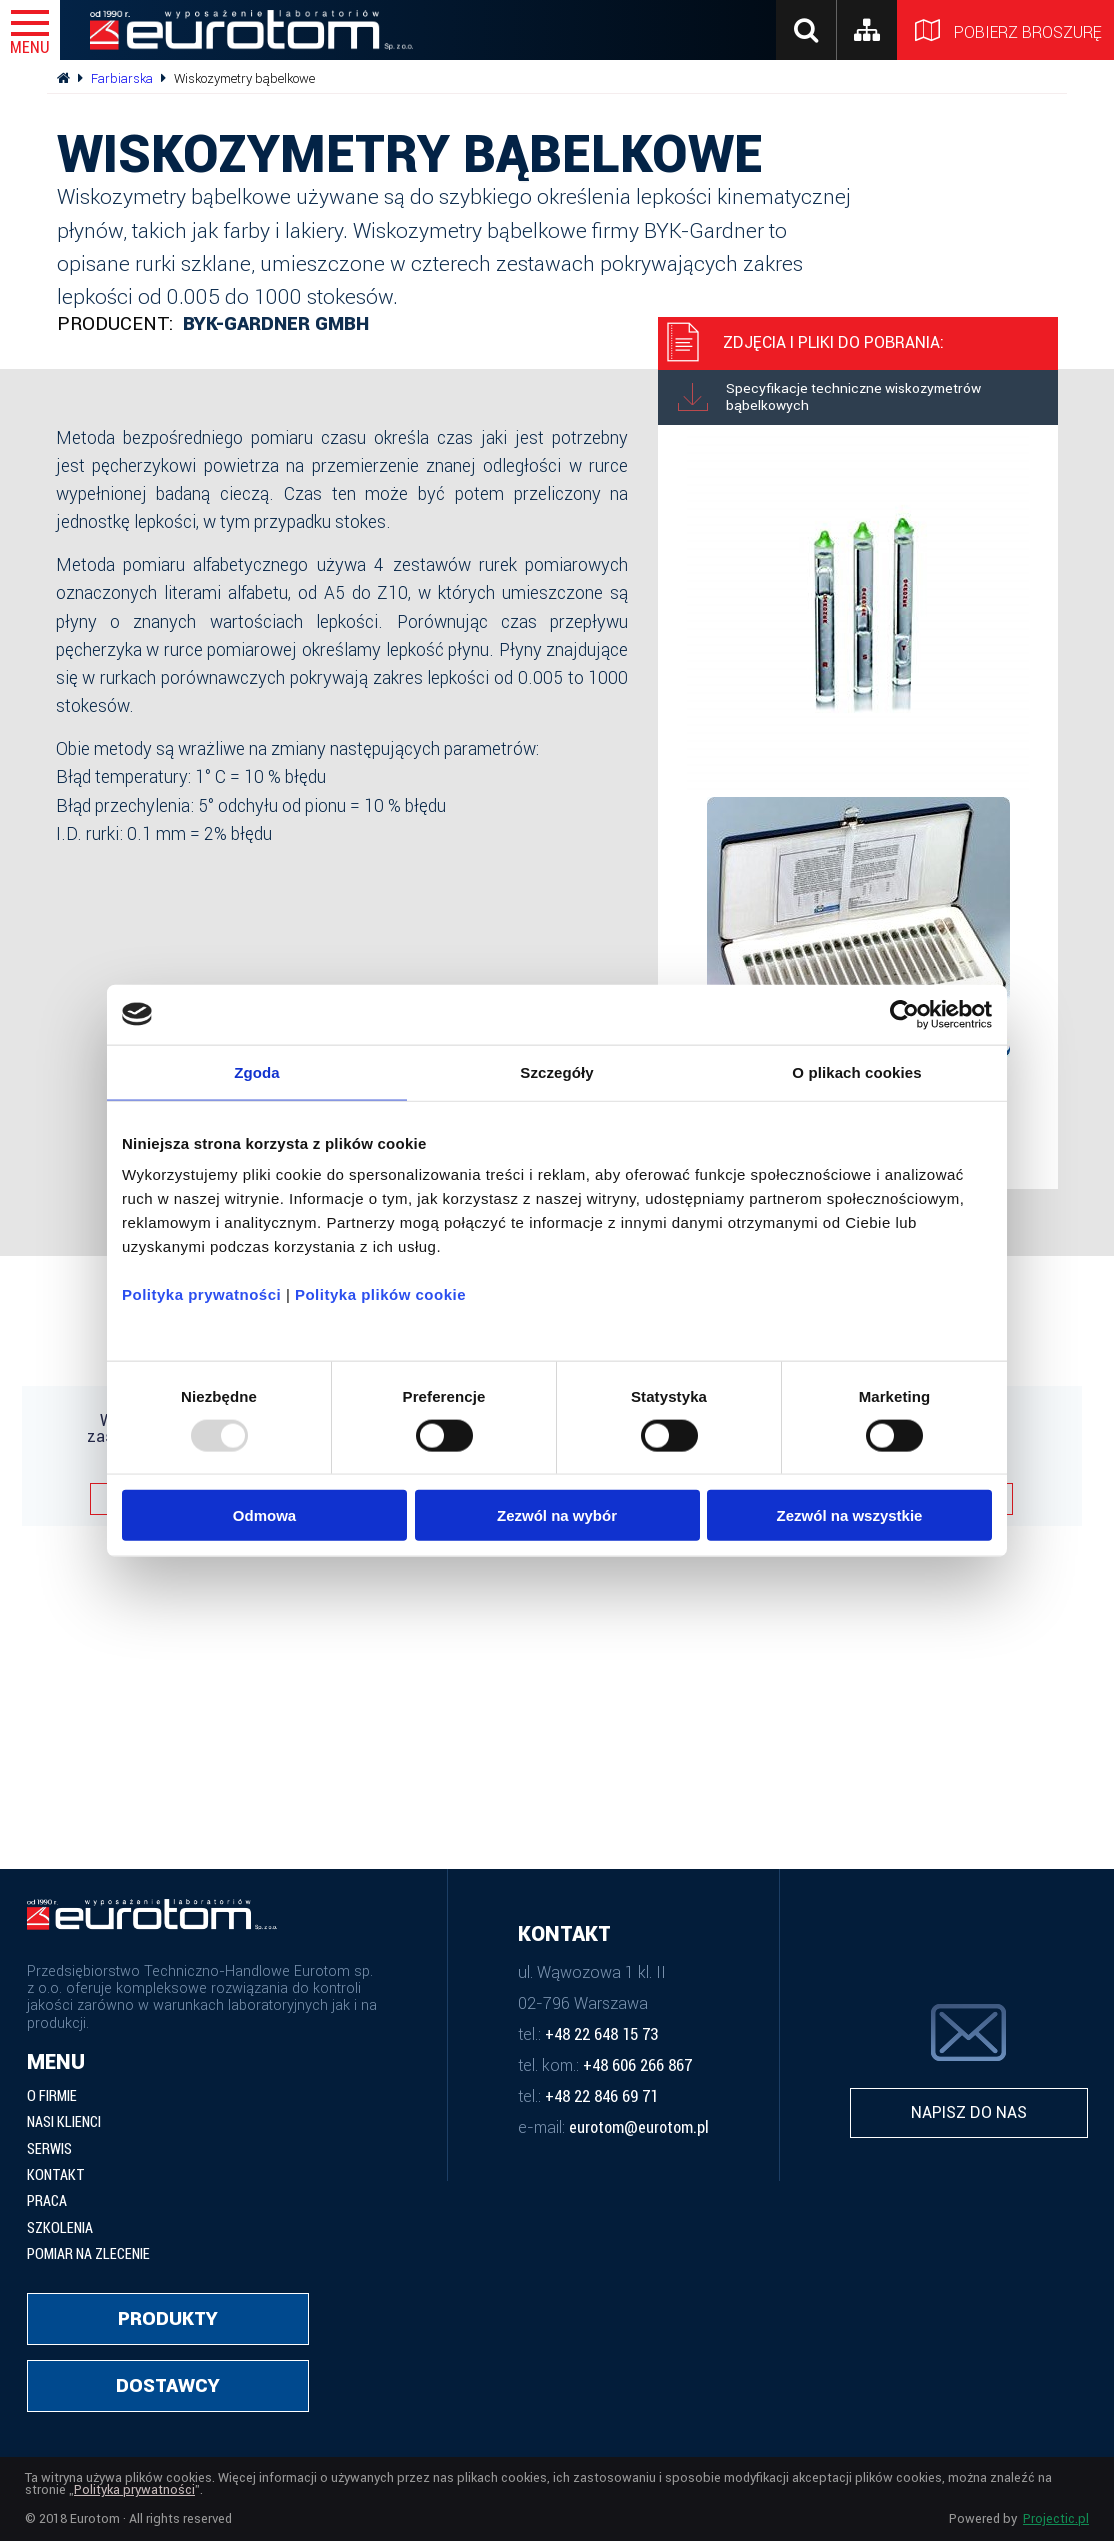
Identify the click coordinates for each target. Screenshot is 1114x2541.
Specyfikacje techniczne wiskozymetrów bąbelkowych (829, 397)
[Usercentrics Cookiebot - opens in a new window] (904, 1014)
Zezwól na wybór (557, 1515)
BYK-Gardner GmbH (276, 323)
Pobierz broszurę (1005, 30)
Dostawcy (168, 2385)
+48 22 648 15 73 (601, 2035)
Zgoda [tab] (257, 1071)
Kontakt (56, 2176)
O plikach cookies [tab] (856, 1071)
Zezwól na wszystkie (850, 1515)
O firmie (52, 2097)
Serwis (49, 2150)
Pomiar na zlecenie (88, 2255)
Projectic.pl (1056, 2519)
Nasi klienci (64, 2123)
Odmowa (264, 1515)
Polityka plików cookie (380, 1294)
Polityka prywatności (201, 1294)
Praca (47, 2202)
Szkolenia (60, 2229)
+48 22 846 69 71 (601, 2097)
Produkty (168, 2318)
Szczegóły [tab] (556, 1071)
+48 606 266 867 (637, 2066)
